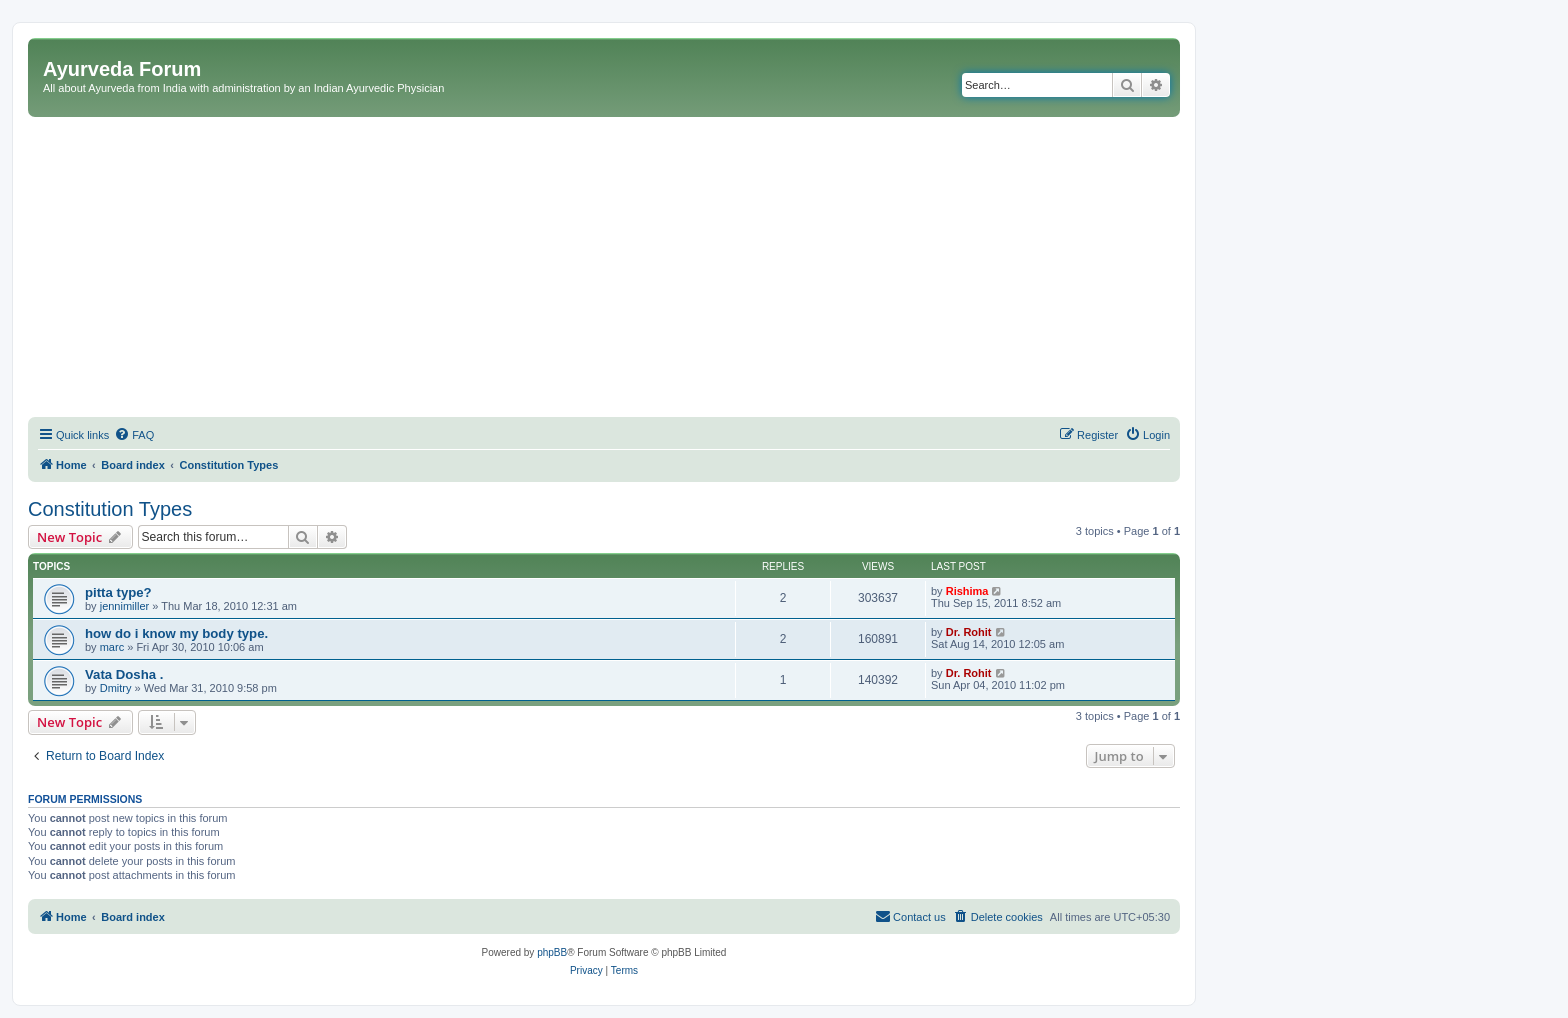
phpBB (552, 952)
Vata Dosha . (124, 674)
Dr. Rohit (969, 632)
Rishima (967, 591)
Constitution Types (110, 509)
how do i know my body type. (176, 633)
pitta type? (118, 592)
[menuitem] (134, 435)
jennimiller (125, 606)
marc (112, 647)
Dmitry (116, 688)
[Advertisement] (604, 267)
